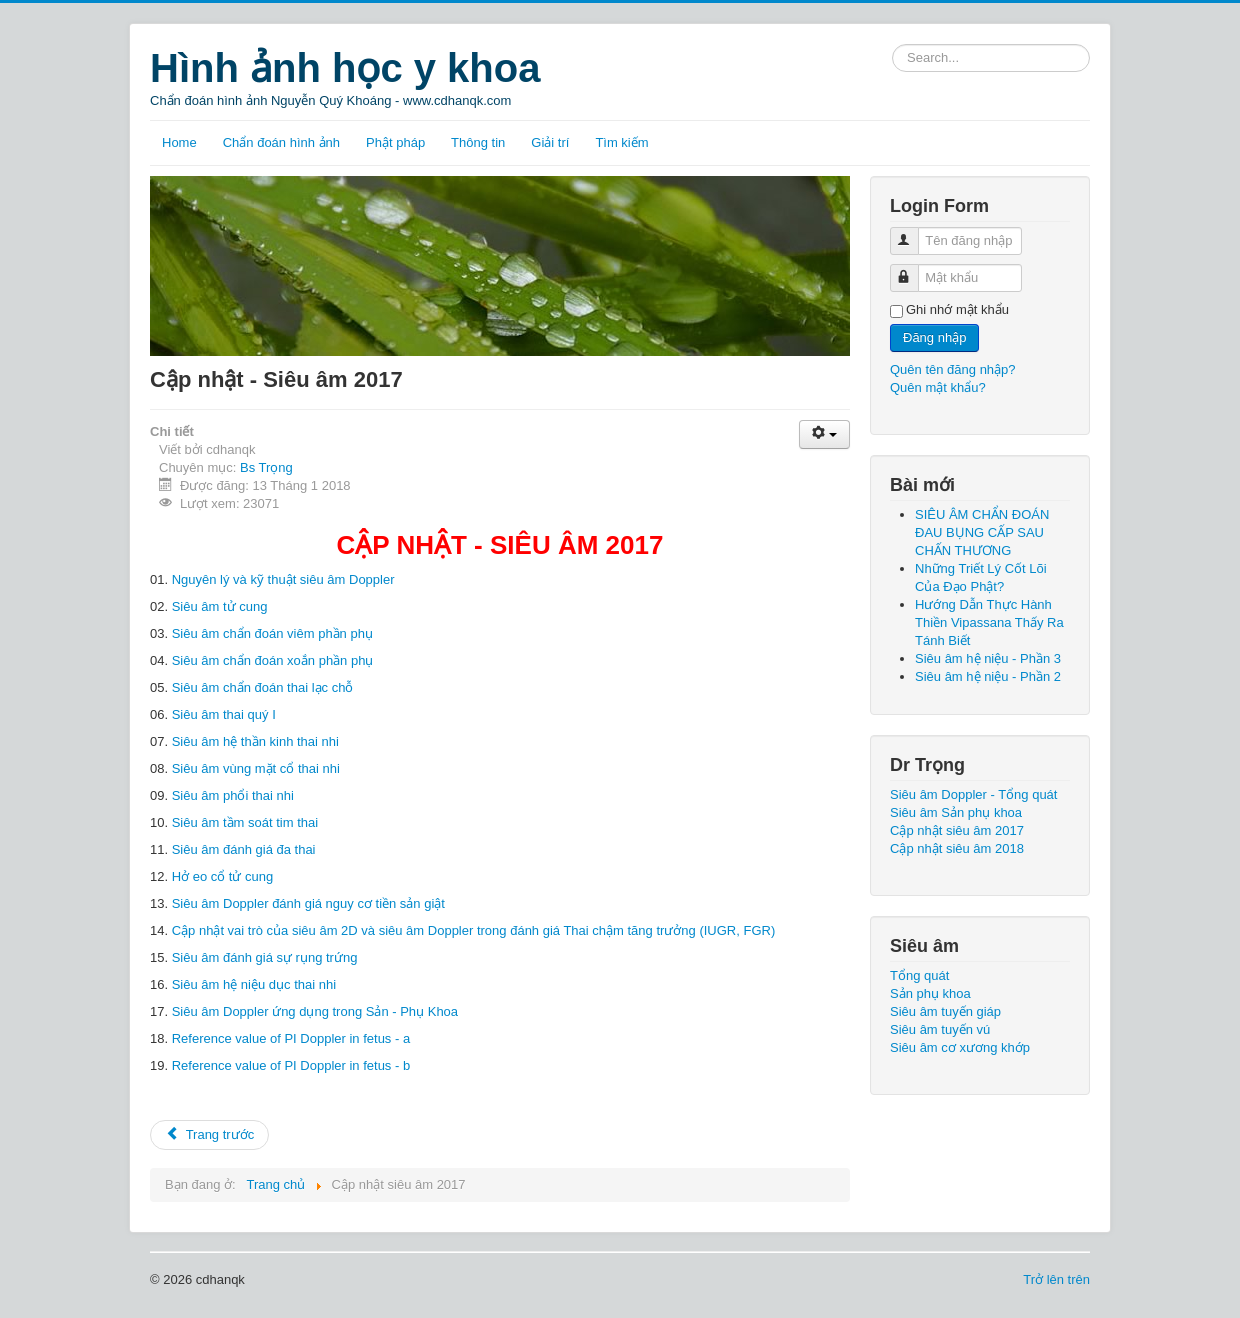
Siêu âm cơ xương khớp (960, 1047)
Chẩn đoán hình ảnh (281, 142)
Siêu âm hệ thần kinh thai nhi (255, 741)
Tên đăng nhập (913, 232)
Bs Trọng (266, 467)
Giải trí (550, 142)
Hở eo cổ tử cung (223, 876)
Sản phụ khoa (930, 993)
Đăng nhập (934, 337)
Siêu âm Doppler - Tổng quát (973, 794)
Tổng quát (919, 975)
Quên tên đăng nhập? (953, 369)
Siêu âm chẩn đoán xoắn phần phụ (273, 660)
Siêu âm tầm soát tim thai (245, 822)
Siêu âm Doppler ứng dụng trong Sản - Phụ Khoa (315, 1011)
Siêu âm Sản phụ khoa (956, 812)
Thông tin (478, 142)
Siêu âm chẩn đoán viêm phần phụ (272, 633)
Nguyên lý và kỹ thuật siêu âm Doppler (283, 579)
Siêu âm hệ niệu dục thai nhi (254, 984)
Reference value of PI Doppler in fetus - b (291, 1065)
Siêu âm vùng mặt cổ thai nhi (256, 768)
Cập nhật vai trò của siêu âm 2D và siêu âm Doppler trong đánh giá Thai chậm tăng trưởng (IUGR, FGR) (474, 930)
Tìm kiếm (621, 142)
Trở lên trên (1056, 1279)
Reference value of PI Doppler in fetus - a (291, 1038)
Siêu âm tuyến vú (940, 1029)
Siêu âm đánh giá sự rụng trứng (265, 957)
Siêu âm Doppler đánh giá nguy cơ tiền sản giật (308, 903)
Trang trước (209, 1134)
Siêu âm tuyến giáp (945, 1011)
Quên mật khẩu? (938, 387)
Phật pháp (395, 142)
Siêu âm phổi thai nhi (233, 795)
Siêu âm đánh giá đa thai (244, 849)
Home (179, 142)
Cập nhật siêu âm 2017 (957, 830)
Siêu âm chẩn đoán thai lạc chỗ (263, 687)
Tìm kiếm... (892, 44)
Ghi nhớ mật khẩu (957, 309)
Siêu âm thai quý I (224, 714)
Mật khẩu (913, 269)
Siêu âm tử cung (220, 606)
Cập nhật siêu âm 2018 (957, 848)
